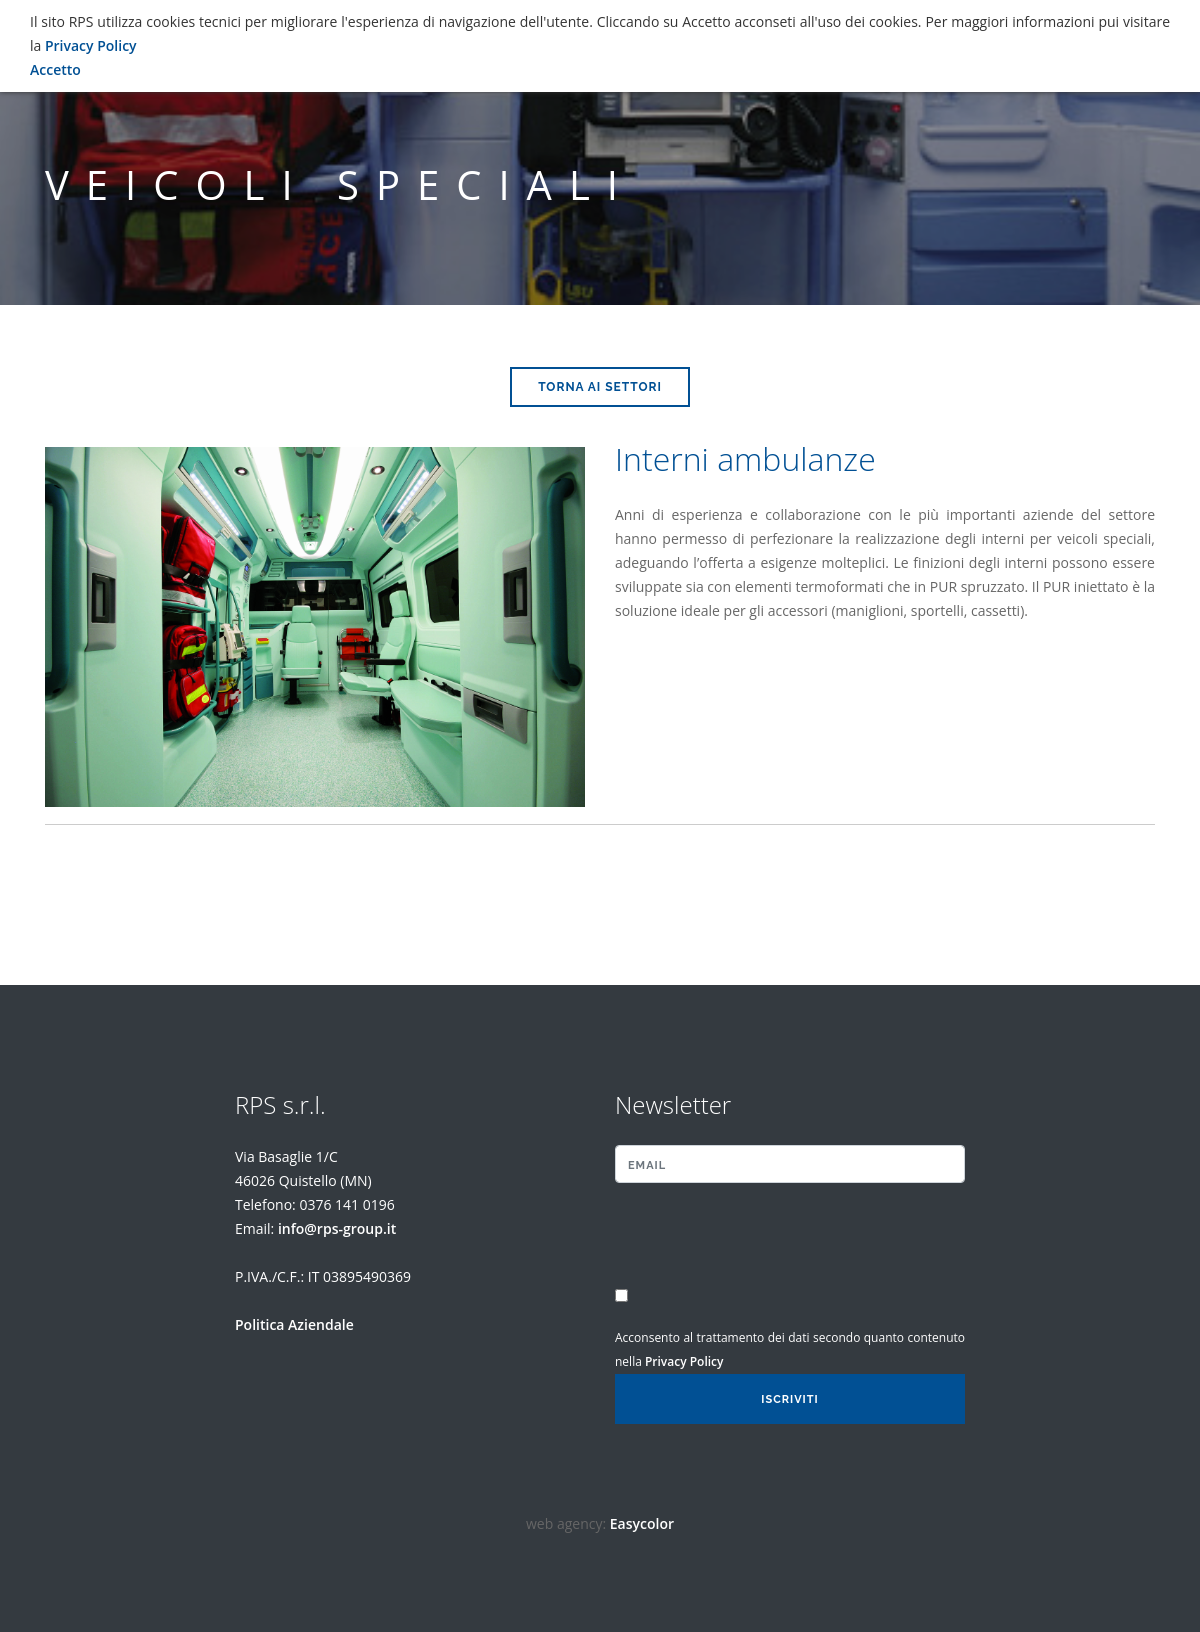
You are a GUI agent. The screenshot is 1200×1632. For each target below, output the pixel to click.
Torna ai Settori (600, 387)
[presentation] (732, 1237)
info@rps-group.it (337, 1228)
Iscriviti (789, 1399)
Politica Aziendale (294, 1324)
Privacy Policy (684, 1361)
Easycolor (642, 1523)
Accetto (55, 69)
